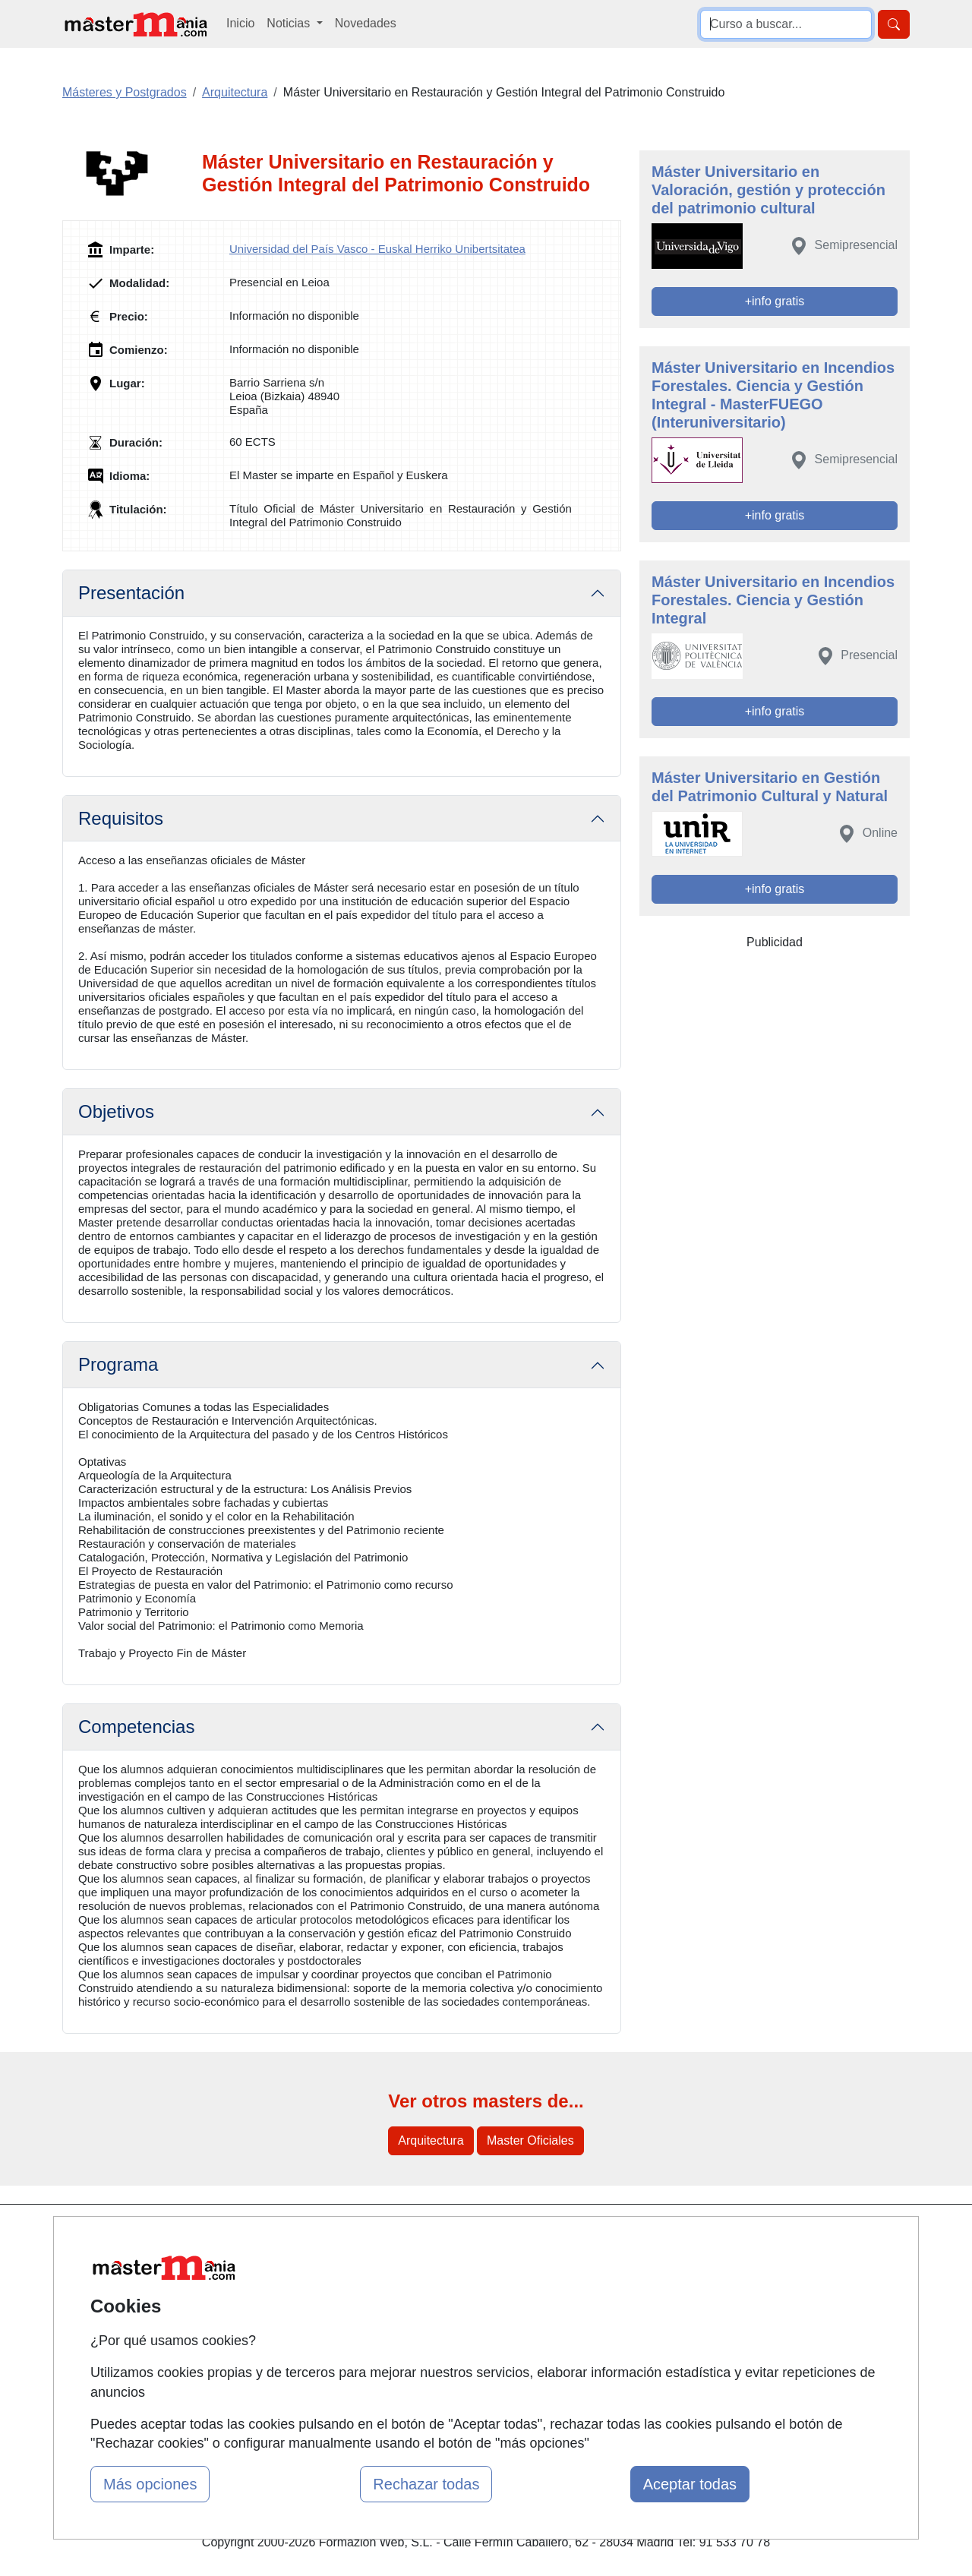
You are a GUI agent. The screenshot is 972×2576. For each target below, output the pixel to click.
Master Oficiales (530, 2140)
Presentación (131, 592)
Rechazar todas (426, 2484)
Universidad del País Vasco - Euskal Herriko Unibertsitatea (377, 248)
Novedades (365, 23)
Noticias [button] (290, 23)
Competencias (136, 1726)
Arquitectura (430, 2140)
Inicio (240, 23)
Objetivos (116, 1111)
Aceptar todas (690, 2484)
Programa (118, 1364)
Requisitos (120, 818)
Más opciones (150, 2484)
